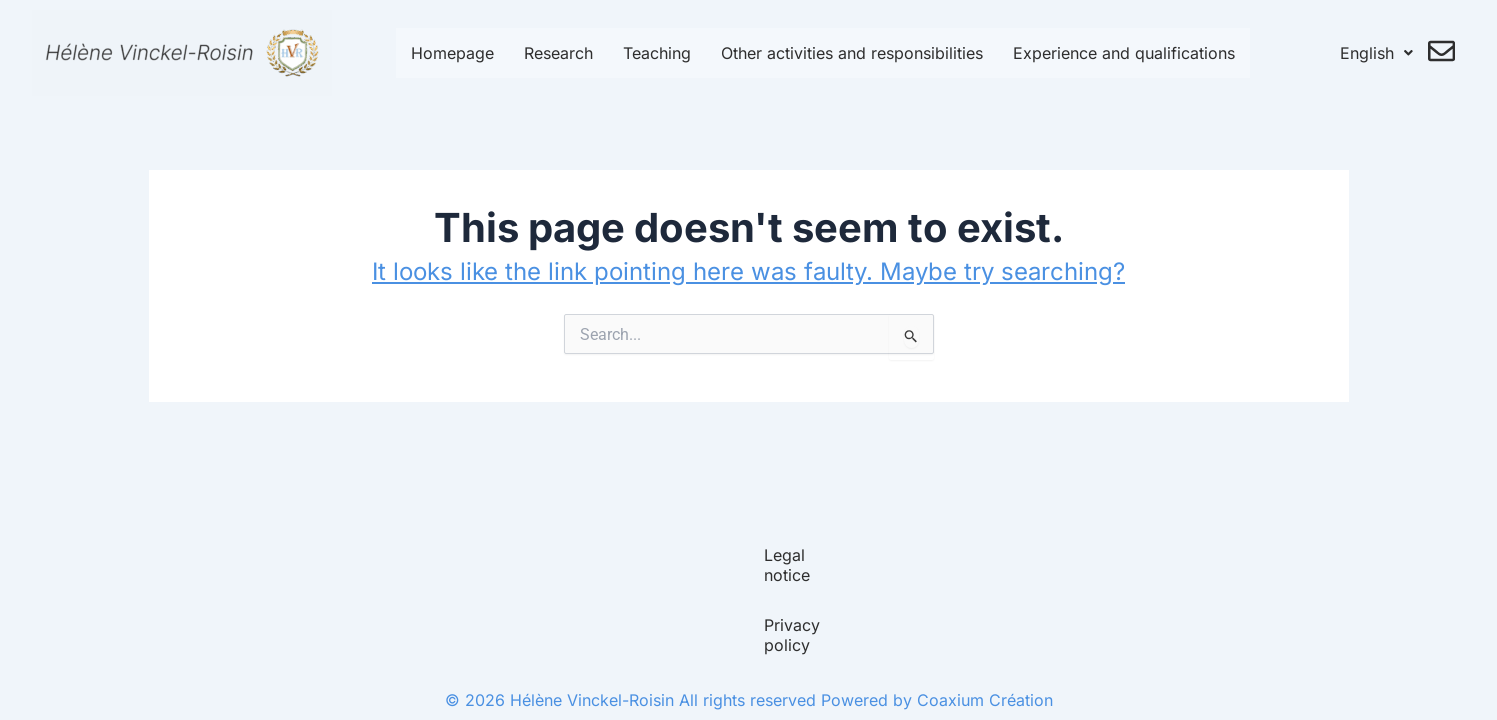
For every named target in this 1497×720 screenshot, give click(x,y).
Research (558, 53)
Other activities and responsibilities (852, 53)
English (1376, 53)
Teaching (657, 53)
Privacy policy (809, 645)
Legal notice (680, 645)
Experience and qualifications (1124, 53)
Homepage (452, 53)
